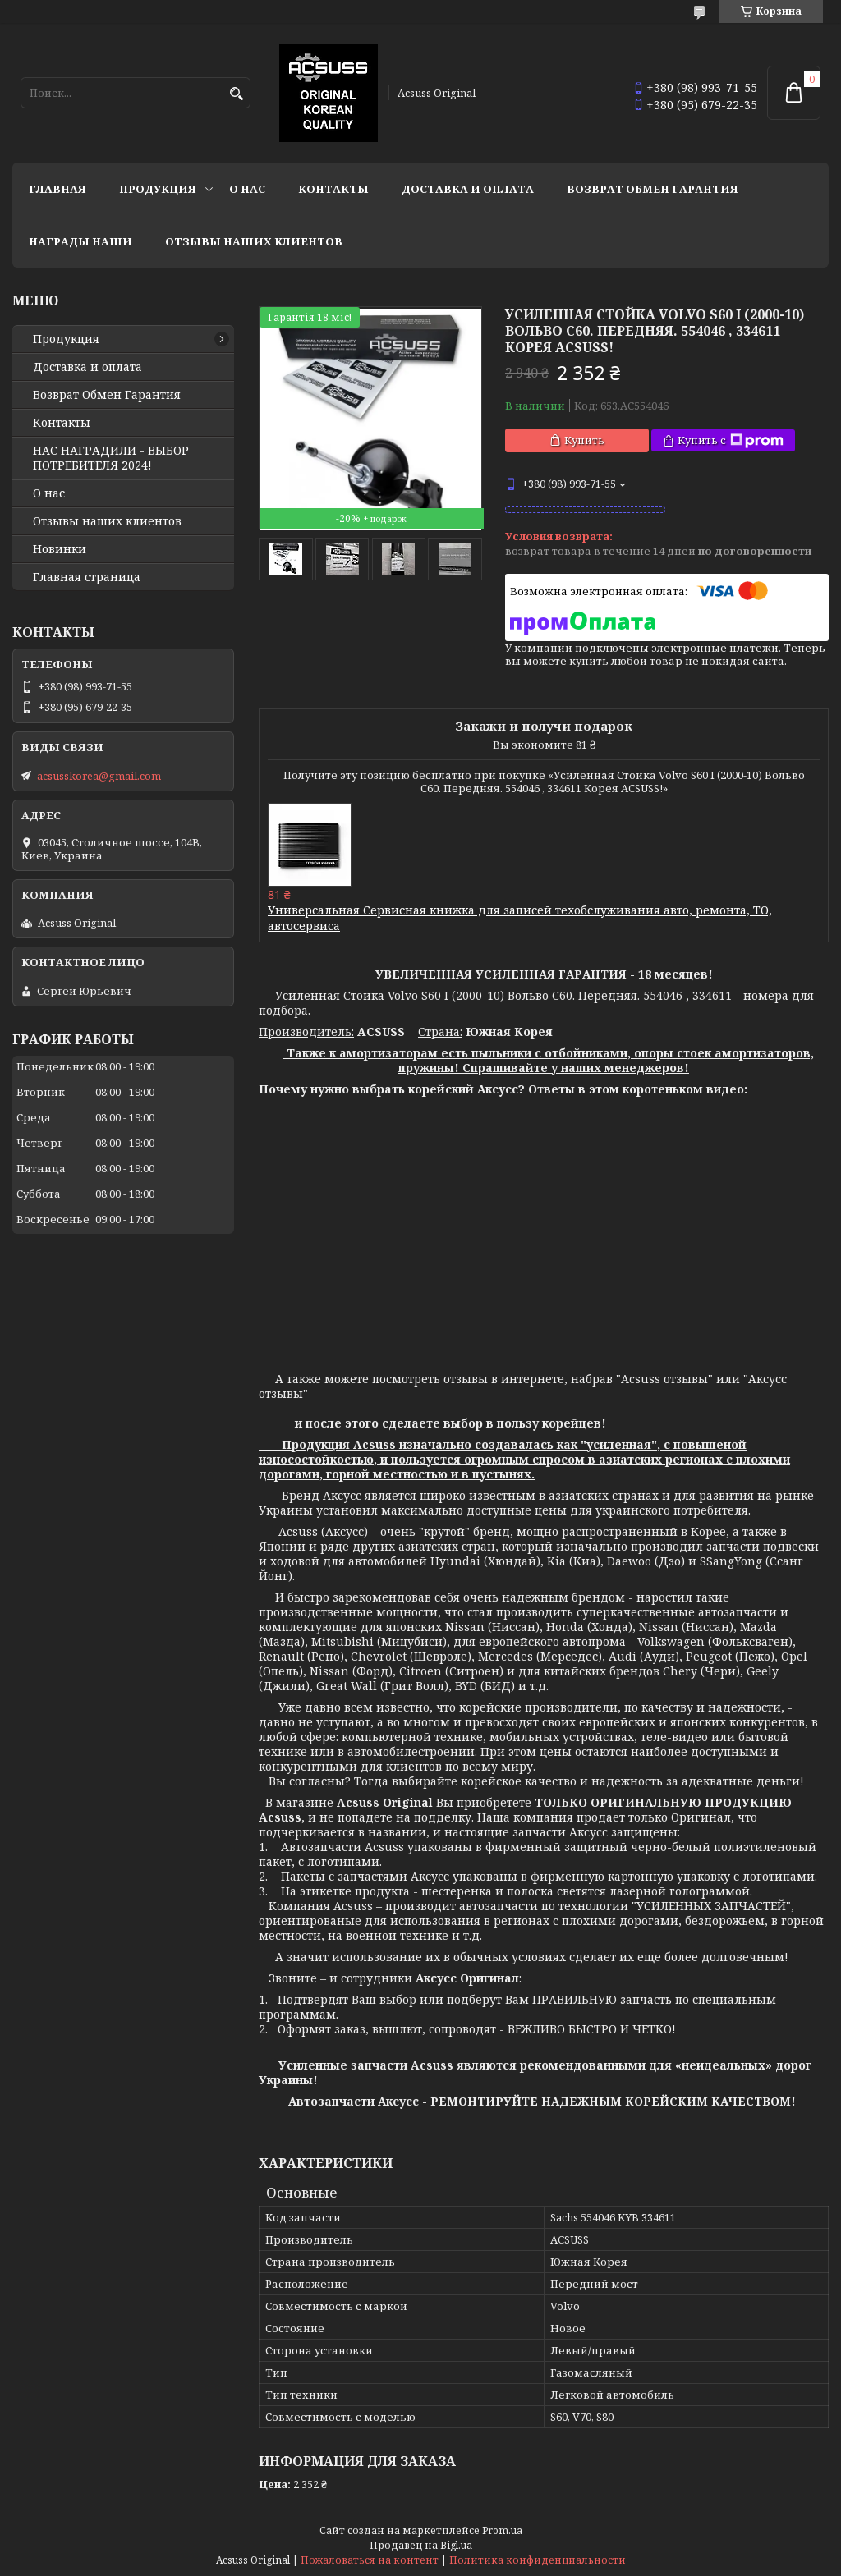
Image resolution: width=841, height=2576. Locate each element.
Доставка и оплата (468, 188)
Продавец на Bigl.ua (421, 2545)
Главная (57, 188)
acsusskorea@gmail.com (99, 775)
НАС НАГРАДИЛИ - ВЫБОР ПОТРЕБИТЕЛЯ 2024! (111, 458)
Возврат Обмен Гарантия (652, 188)
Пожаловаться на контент (370, 2560)
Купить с (731, 440)
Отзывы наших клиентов (253, 241)
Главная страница (86, 577)
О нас (247, 188)
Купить (584, 440)
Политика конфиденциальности (537, 2560)
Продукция (157, 188)
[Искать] (236, 94)
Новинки (59, 549)
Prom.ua (502, 2530)
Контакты (333, 188)
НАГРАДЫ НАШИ (80, 241)
